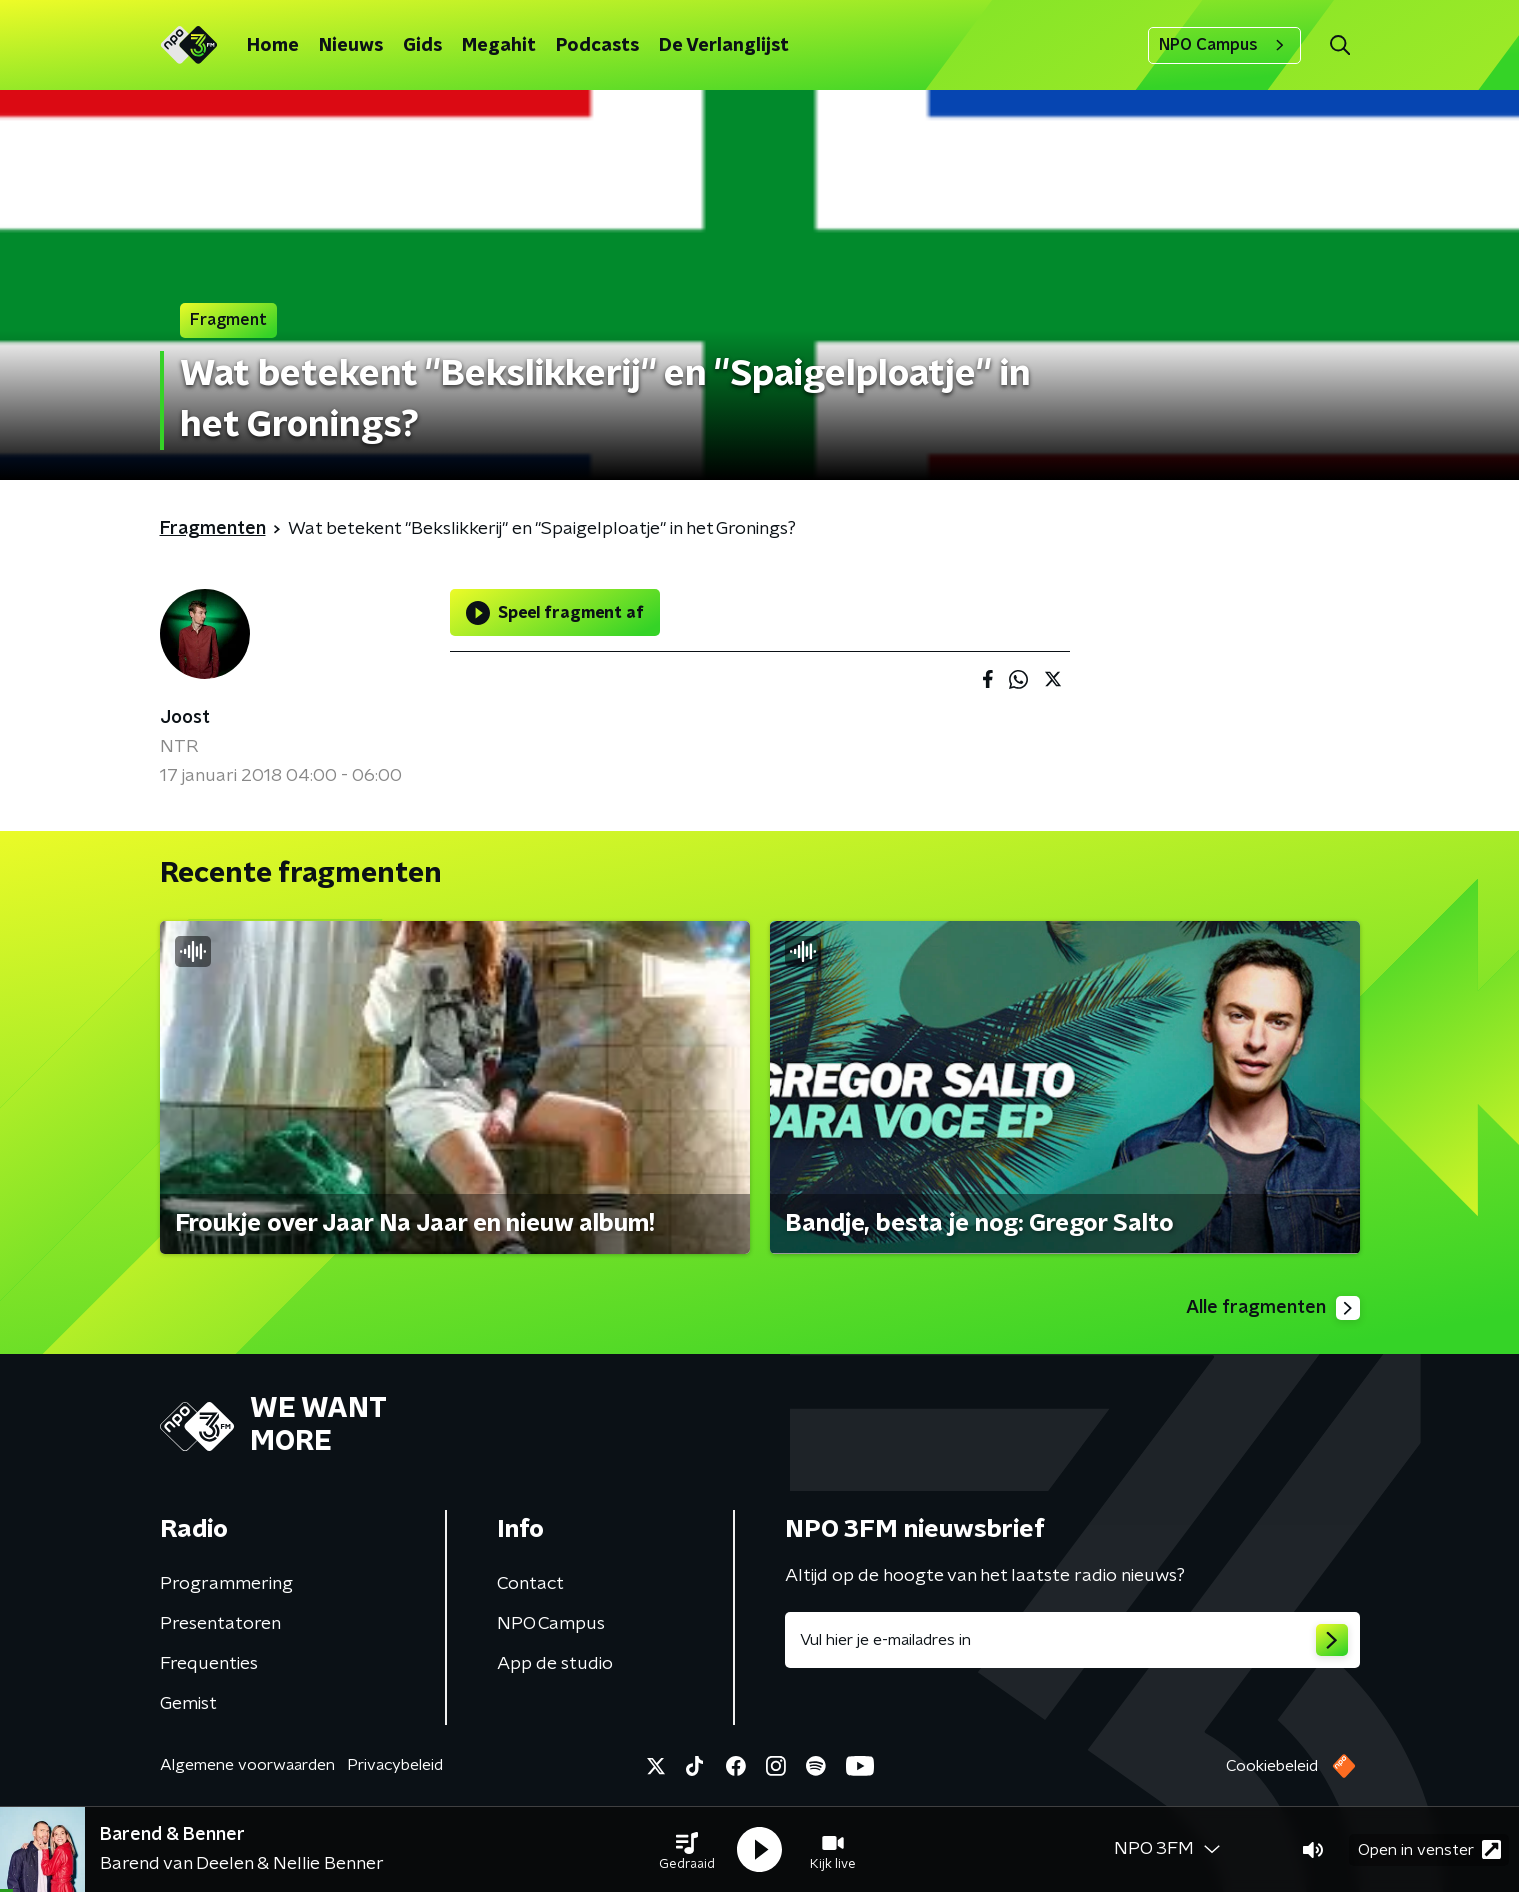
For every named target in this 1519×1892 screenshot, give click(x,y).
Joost (185, 718)
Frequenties (209, 1664)
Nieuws (351, 46)
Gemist (188, 1704)
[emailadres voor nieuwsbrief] (1072, 1640)
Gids (422, 46)
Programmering (226, 1584)
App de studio (555, 1664)
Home (273, 46)
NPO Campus (1224, 45)
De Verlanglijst (724, 46)
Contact (530, 1584)
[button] (687, 1850)
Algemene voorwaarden (247, 1765)
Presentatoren (220, 1624)
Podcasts (597, 46)
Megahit (499, 46)
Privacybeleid (395, 1765)
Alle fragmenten (1273, 1308)
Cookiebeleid (1272, 1766)
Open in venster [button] (1429, 1849)
